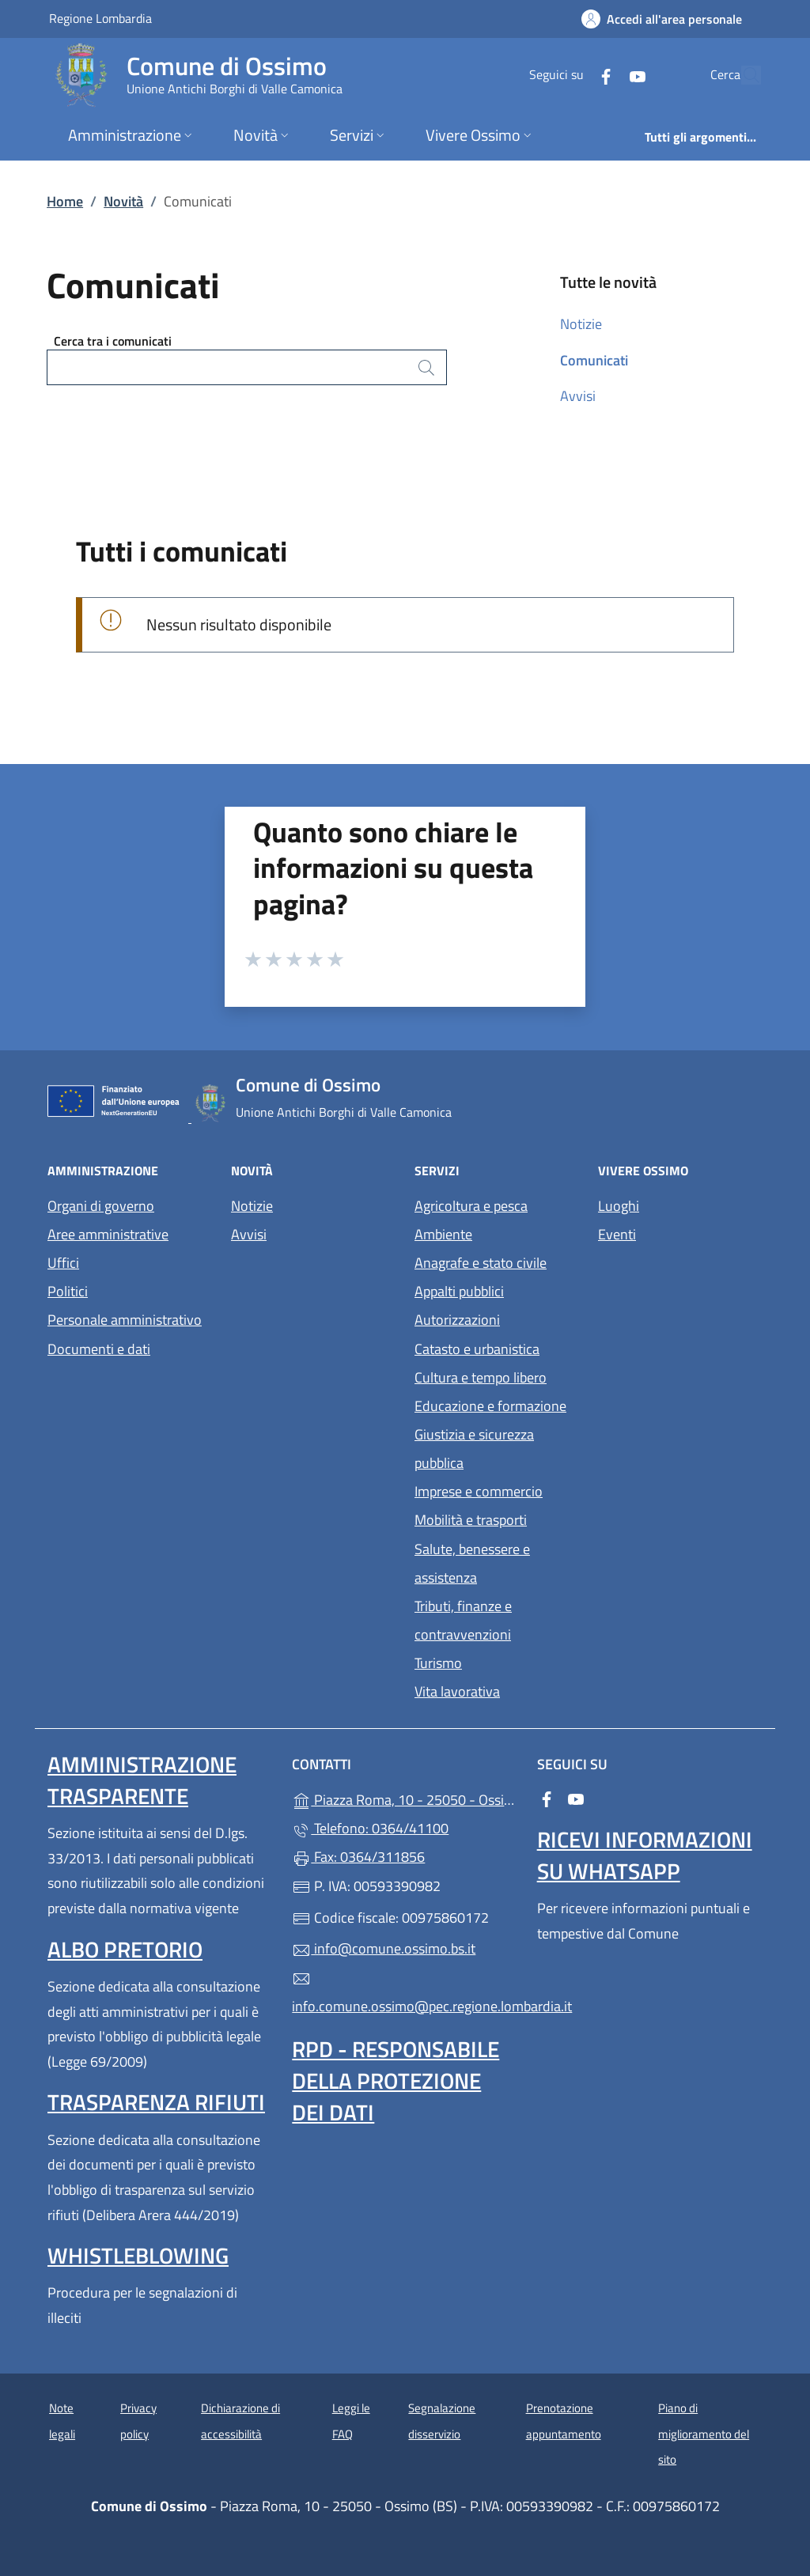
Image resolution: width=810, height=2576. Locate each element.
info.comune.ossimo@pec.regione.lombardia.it (404, 1993)
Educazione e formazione (490, 1406)
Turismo (438, 1663)
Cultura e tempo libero (480, 1377)
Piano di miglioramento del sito (703, 2433)
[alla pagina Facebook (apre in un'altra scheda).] (569, 74)
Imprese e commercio (478, 1491)
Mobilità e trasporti (470, 1519)
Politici (67, 1291)
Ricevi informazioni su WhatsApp (644, 1855)
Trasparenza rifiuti (156, 2102)
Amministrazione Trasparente (142, 1780)
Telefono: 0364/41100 (370, 1828)
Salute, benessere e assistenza (472, 1563)
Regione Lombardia (100, 18)
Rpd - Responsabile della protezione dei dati (395, 2080)
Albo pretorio (124, 1949)
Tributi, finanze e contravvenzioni (463, 1620)
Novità (123, 201)
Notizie (581, 324)
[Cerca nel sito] (742, 75)
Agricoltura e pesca (471, 1205)
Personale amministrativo (124, 1319)
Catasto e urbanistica (476, 1349)
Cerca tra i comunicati (113, 340)
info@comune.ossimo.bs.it (383, 1948)
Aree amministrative (107, 1234)
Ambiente (443, 1234)
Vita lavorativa (457, 1691)
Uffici (63, 1262)
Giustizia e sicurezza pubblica (474, 1448)
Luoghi (618, 1205)
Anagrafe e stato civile (480, 1262)
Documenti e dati (98, 1349)
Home (65, 201)
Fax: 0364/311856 (358, 1856)
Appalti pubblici (459, 1291)
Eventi (617, 1234)
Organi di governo (100, 1205)
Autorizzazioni (457, 1319)
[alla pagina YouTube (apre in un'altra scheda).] (601, 74)
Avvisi (578, 396)
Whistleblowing (138, 2255)
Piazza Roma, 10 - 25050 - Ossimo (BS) (404, 1798)
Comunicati (594, 360)
